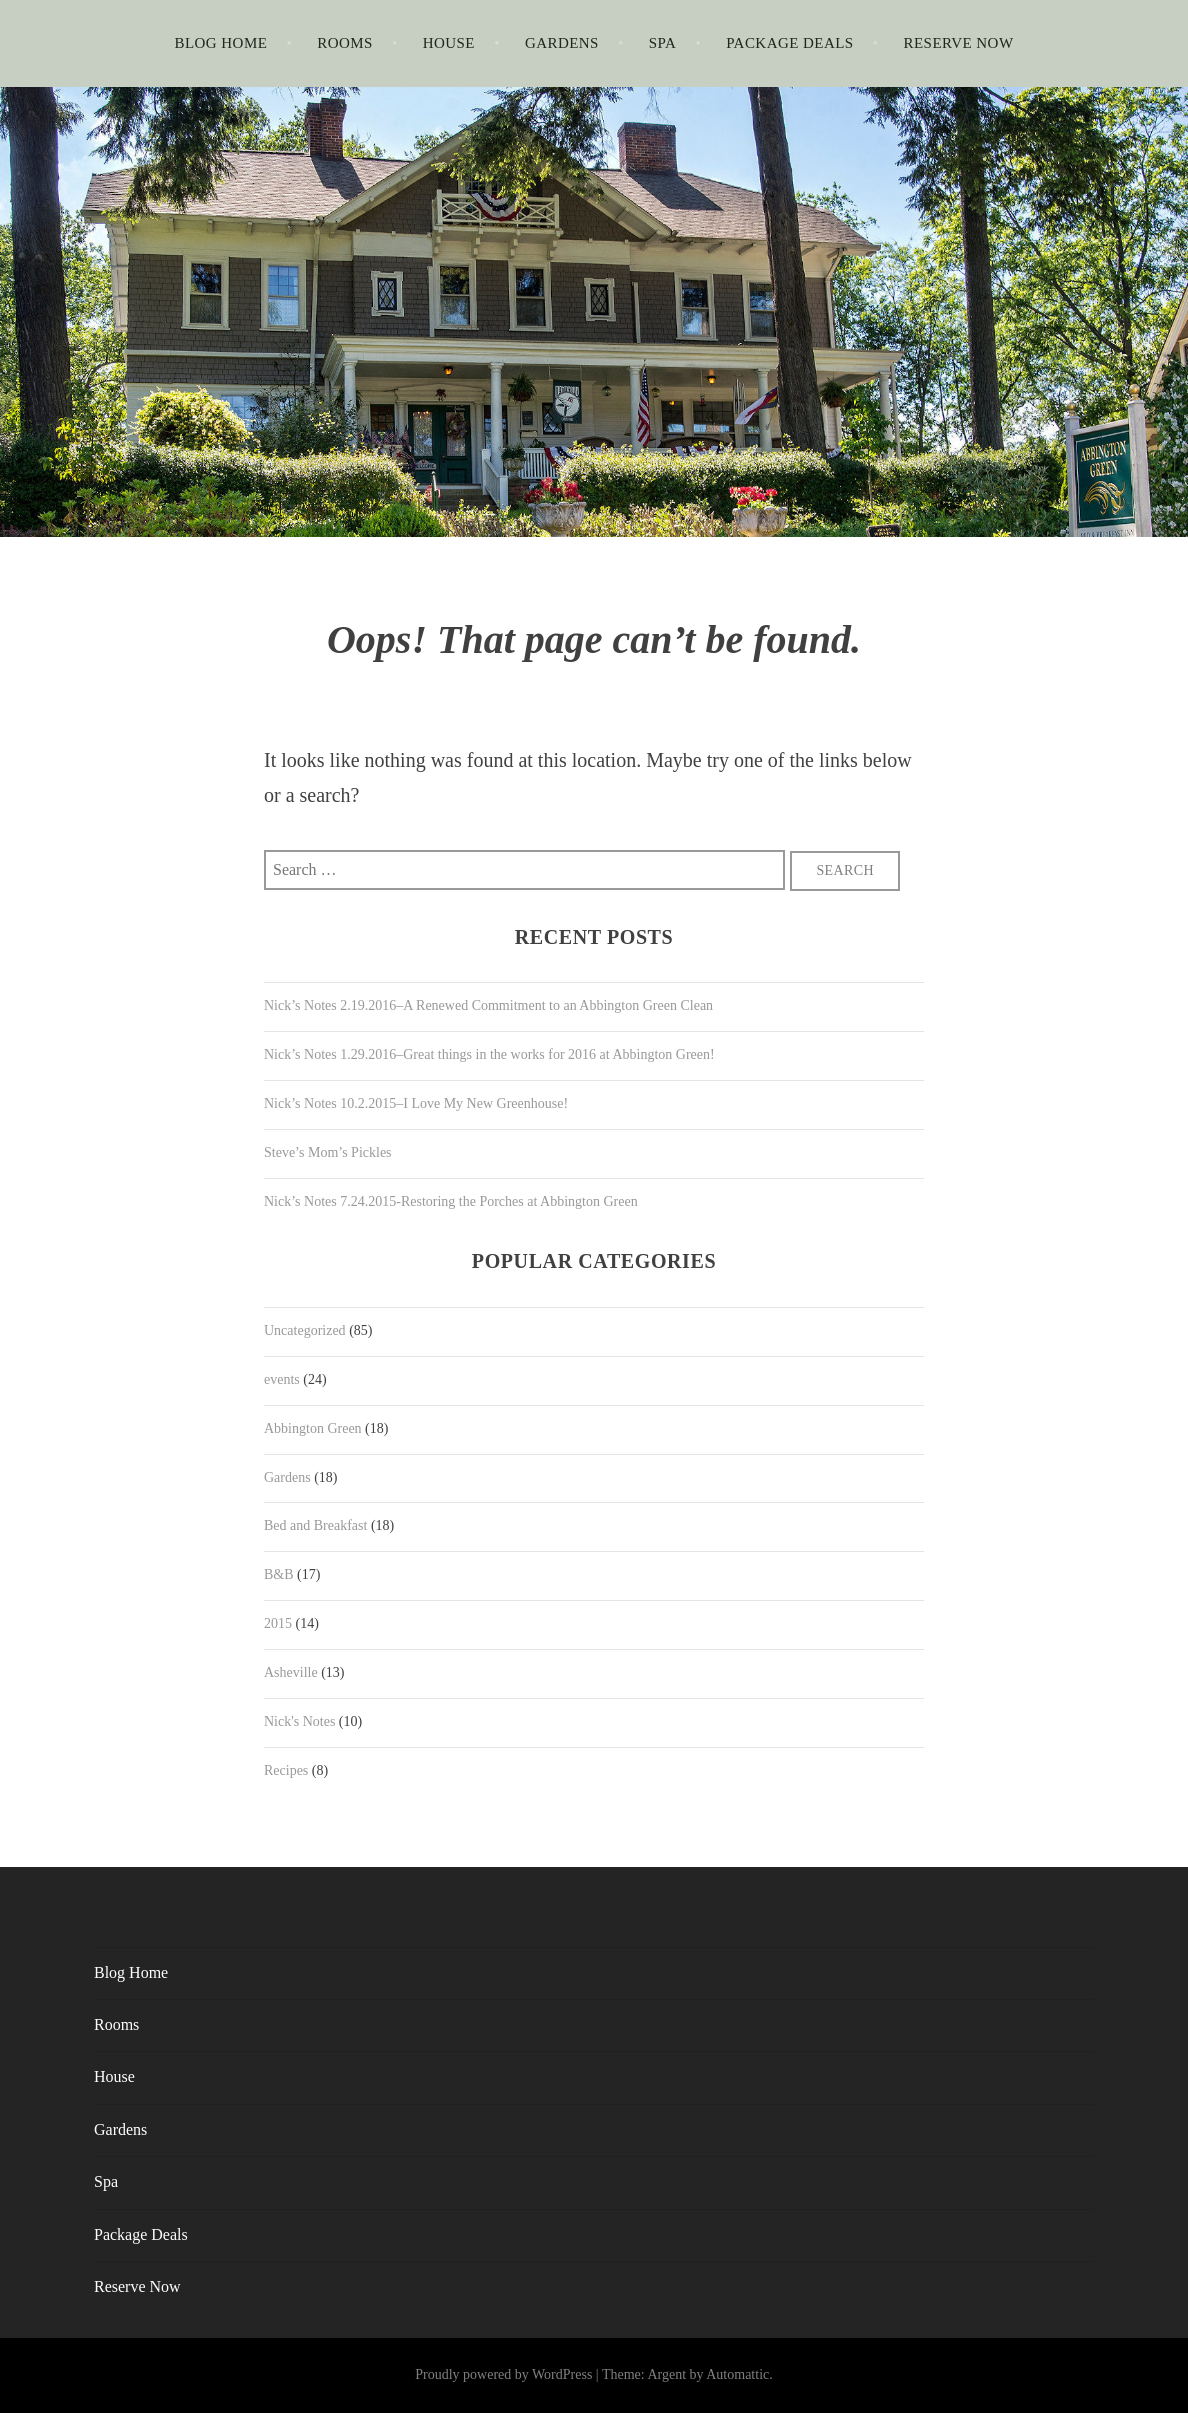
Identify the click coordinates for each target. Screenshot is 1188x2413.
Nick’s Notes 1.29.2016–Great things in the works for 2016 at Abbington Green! (489, 1054)
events (282, 1379)
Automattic (737, 2374)
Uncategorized (305, 1330)
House (449, 43)
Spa (663, 43)
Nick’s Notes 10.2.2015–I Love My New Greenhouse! (416, 1103)
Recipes (286, 1770)
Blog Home (220, 43)
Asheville (291, 1672)
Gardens (562, 43)
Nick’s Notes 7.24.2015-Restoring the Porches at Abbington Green (451, 1201)
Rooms (345, 43)
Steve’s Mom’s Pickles (328, 1152)
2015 (278, 1623)
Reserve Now (959, 43)
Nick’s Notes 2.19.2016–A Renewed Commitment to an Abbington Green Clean (488, 1005)
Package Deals (789, 43)
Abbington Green (313, 1428)
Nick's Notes (299, 1721)
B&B (279, 1574)
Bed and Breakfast (315, 1525)
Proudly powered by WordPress (503, 2374)
